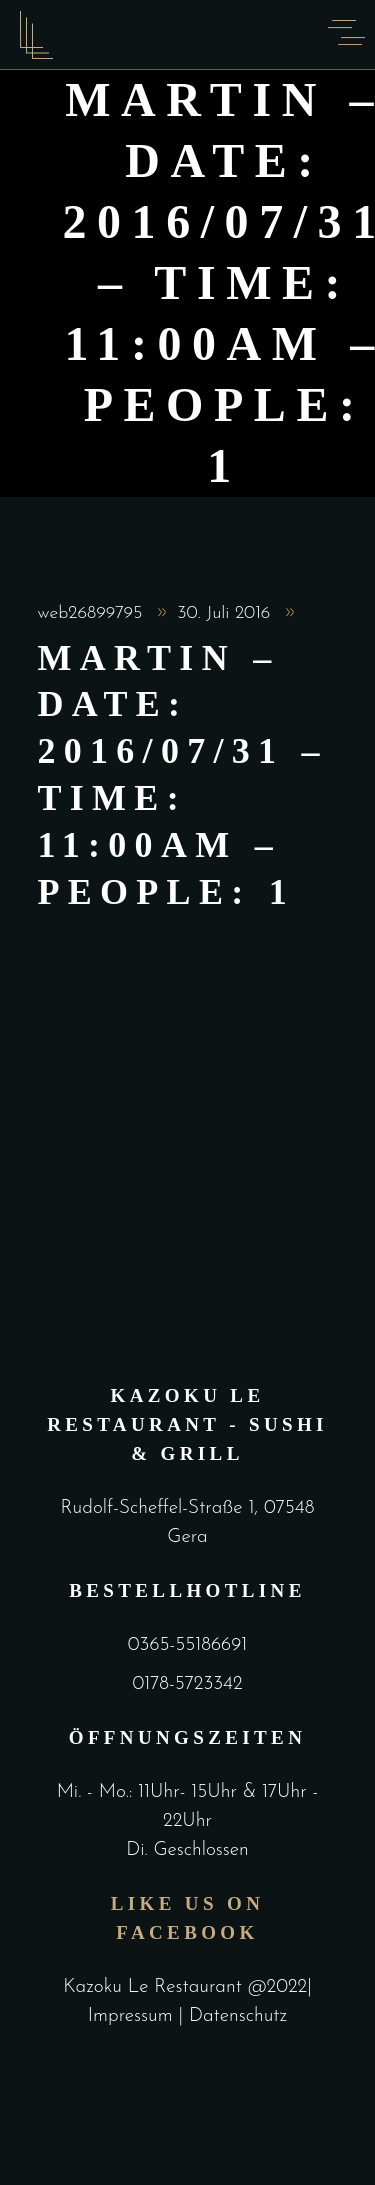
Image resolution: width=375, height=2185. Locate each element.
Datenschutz (238, 2016)
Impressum (133, 2016)
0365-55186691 (187, 1645)
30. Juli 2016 (226, 613)
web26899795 (93, 613)
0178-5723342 (187, 1684)
